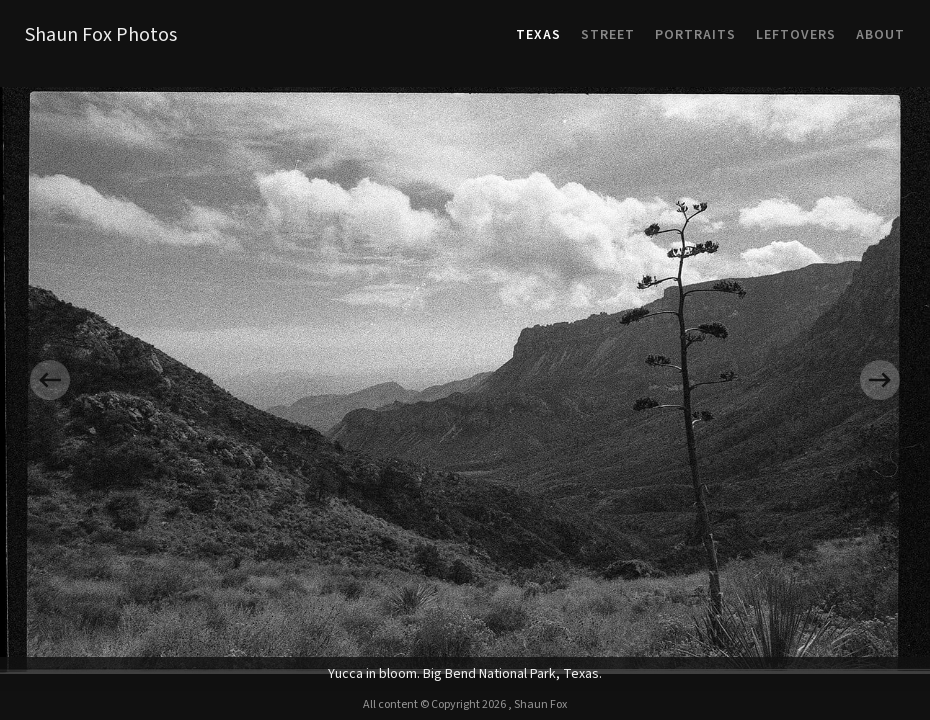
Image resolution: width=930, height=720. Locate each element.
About (880, 35)
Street (608, 35)
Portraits (695, 35)
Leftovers (796, 35)
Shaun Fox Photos (101, 35)
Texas (538, 35)
